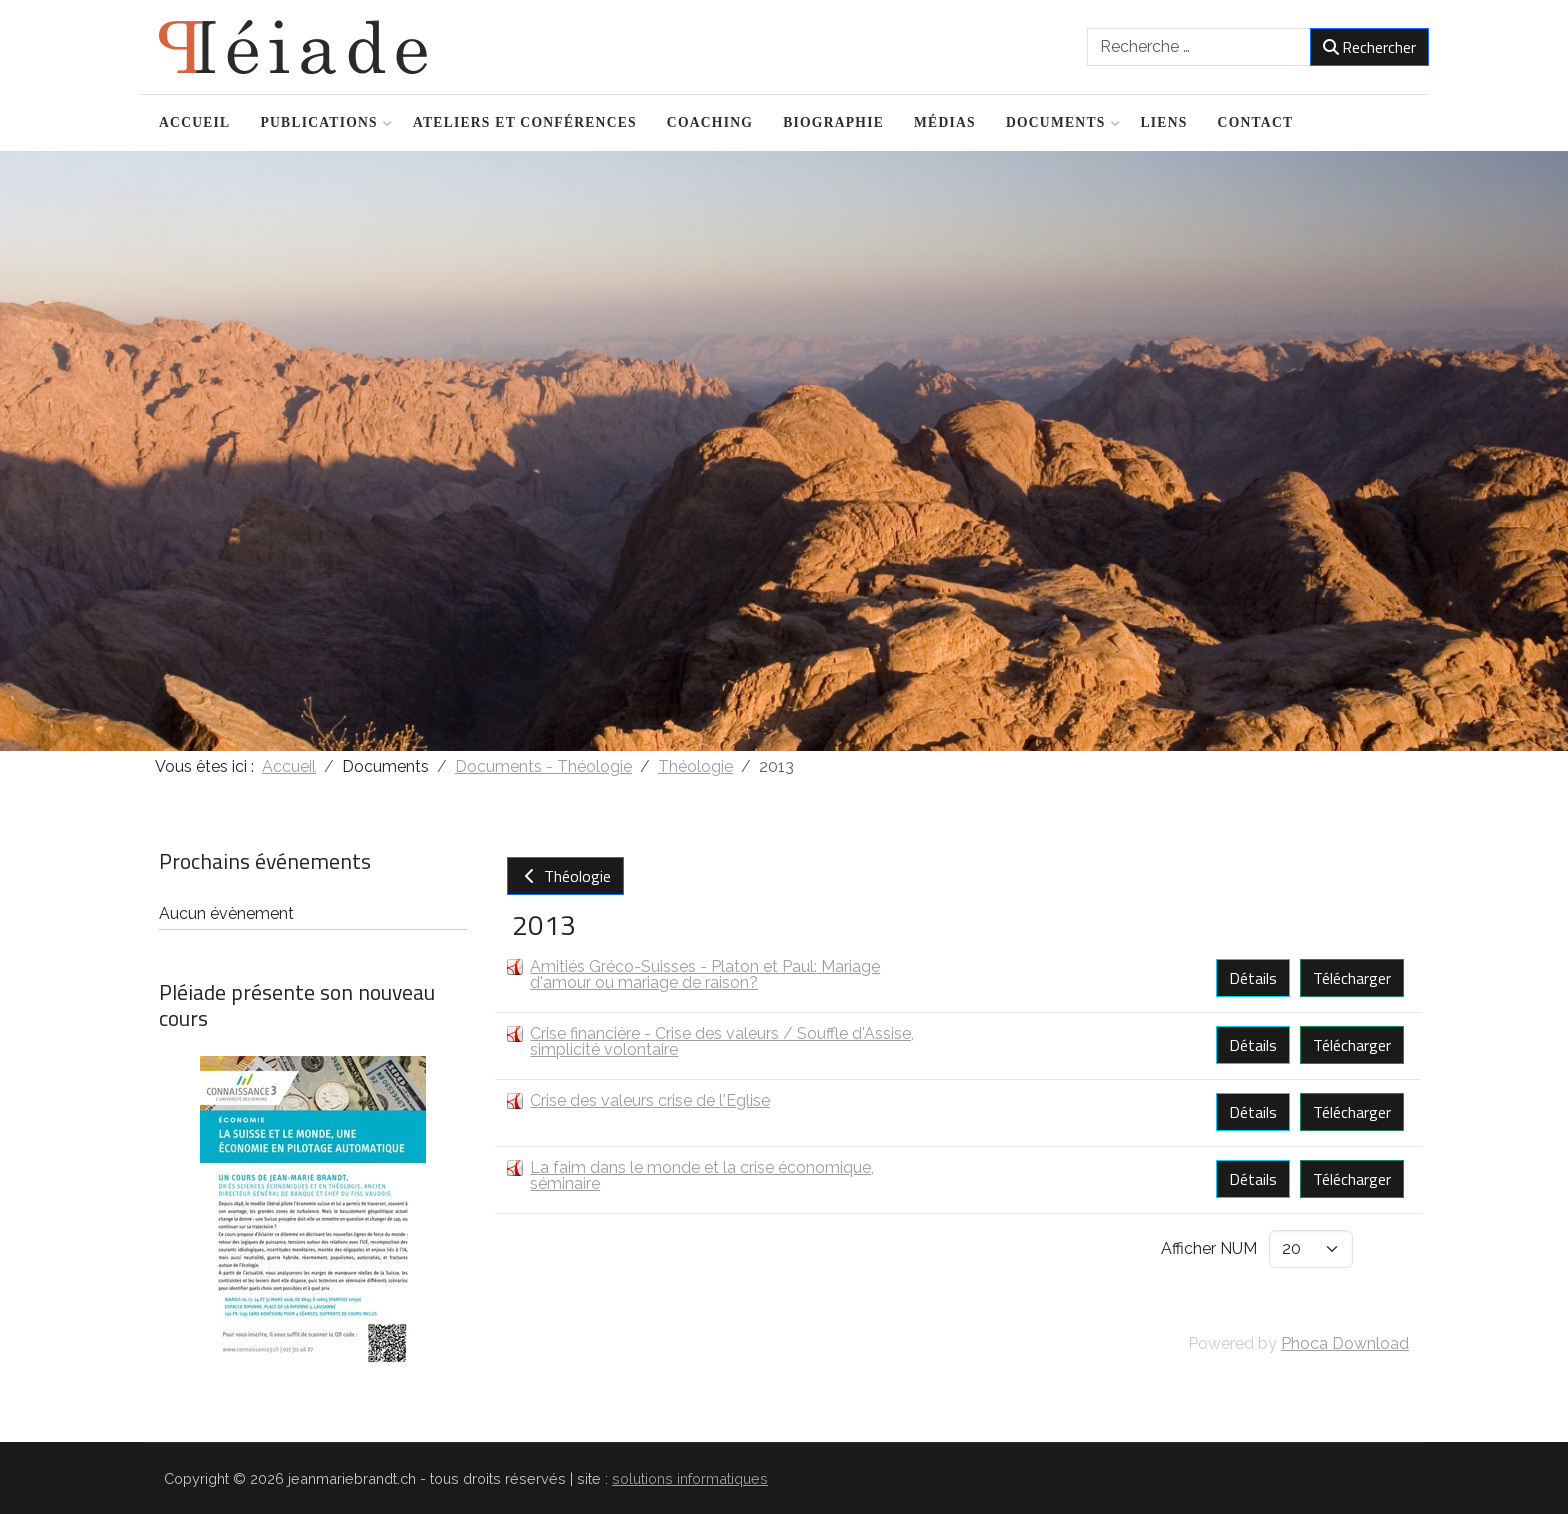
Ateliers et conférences (525, 122)
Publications (321, 122)
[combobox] (1199, 47)
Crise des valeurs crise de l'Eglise (650, 1100)
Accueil (194, 122)
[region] (784, 451)
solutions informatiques (690, 1478)
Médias (945, 122)
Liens (1164, 122)
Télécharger (1352, 978)
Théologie (565, 876)
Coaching (710, 122)
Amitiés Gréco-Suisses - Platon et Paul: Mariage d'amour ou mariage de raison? (705, 974)
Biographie (833, 122)
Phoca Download (1345, 1343)
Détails (1253, 978)
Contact (1256, 122)
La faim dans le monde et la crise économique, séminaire (702, 1175)
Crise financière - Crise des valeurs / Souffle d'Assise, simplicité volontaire (722, 1041)
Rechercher (1369, 47)
